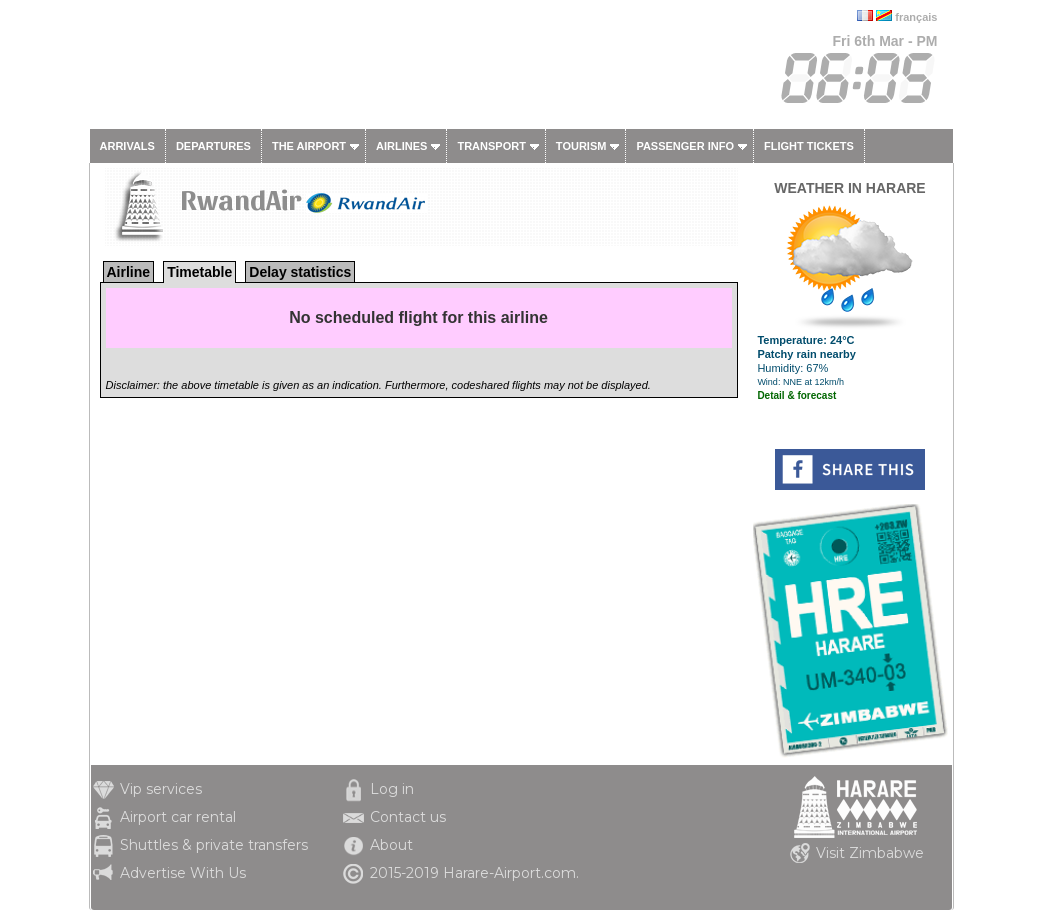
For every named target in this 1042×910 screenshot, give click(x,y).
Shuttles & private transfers (214, 845)
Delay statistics (300, 272)
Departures (213, 146)
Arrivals (127, 146)
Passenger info (685, 146)
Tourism (581, 146)
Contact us (408, 817)
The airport (309, 146)
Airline (129, 272)
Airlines (401, 146)
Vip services (161, 789)
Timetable (199, 272)
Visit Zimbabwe (870, 853)
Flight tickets (809, 146)
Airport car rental (178, 817)
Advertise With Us (183, 873)
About (391, 845)
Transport (491, 146)
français (916, 17)
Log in (392, 789)
